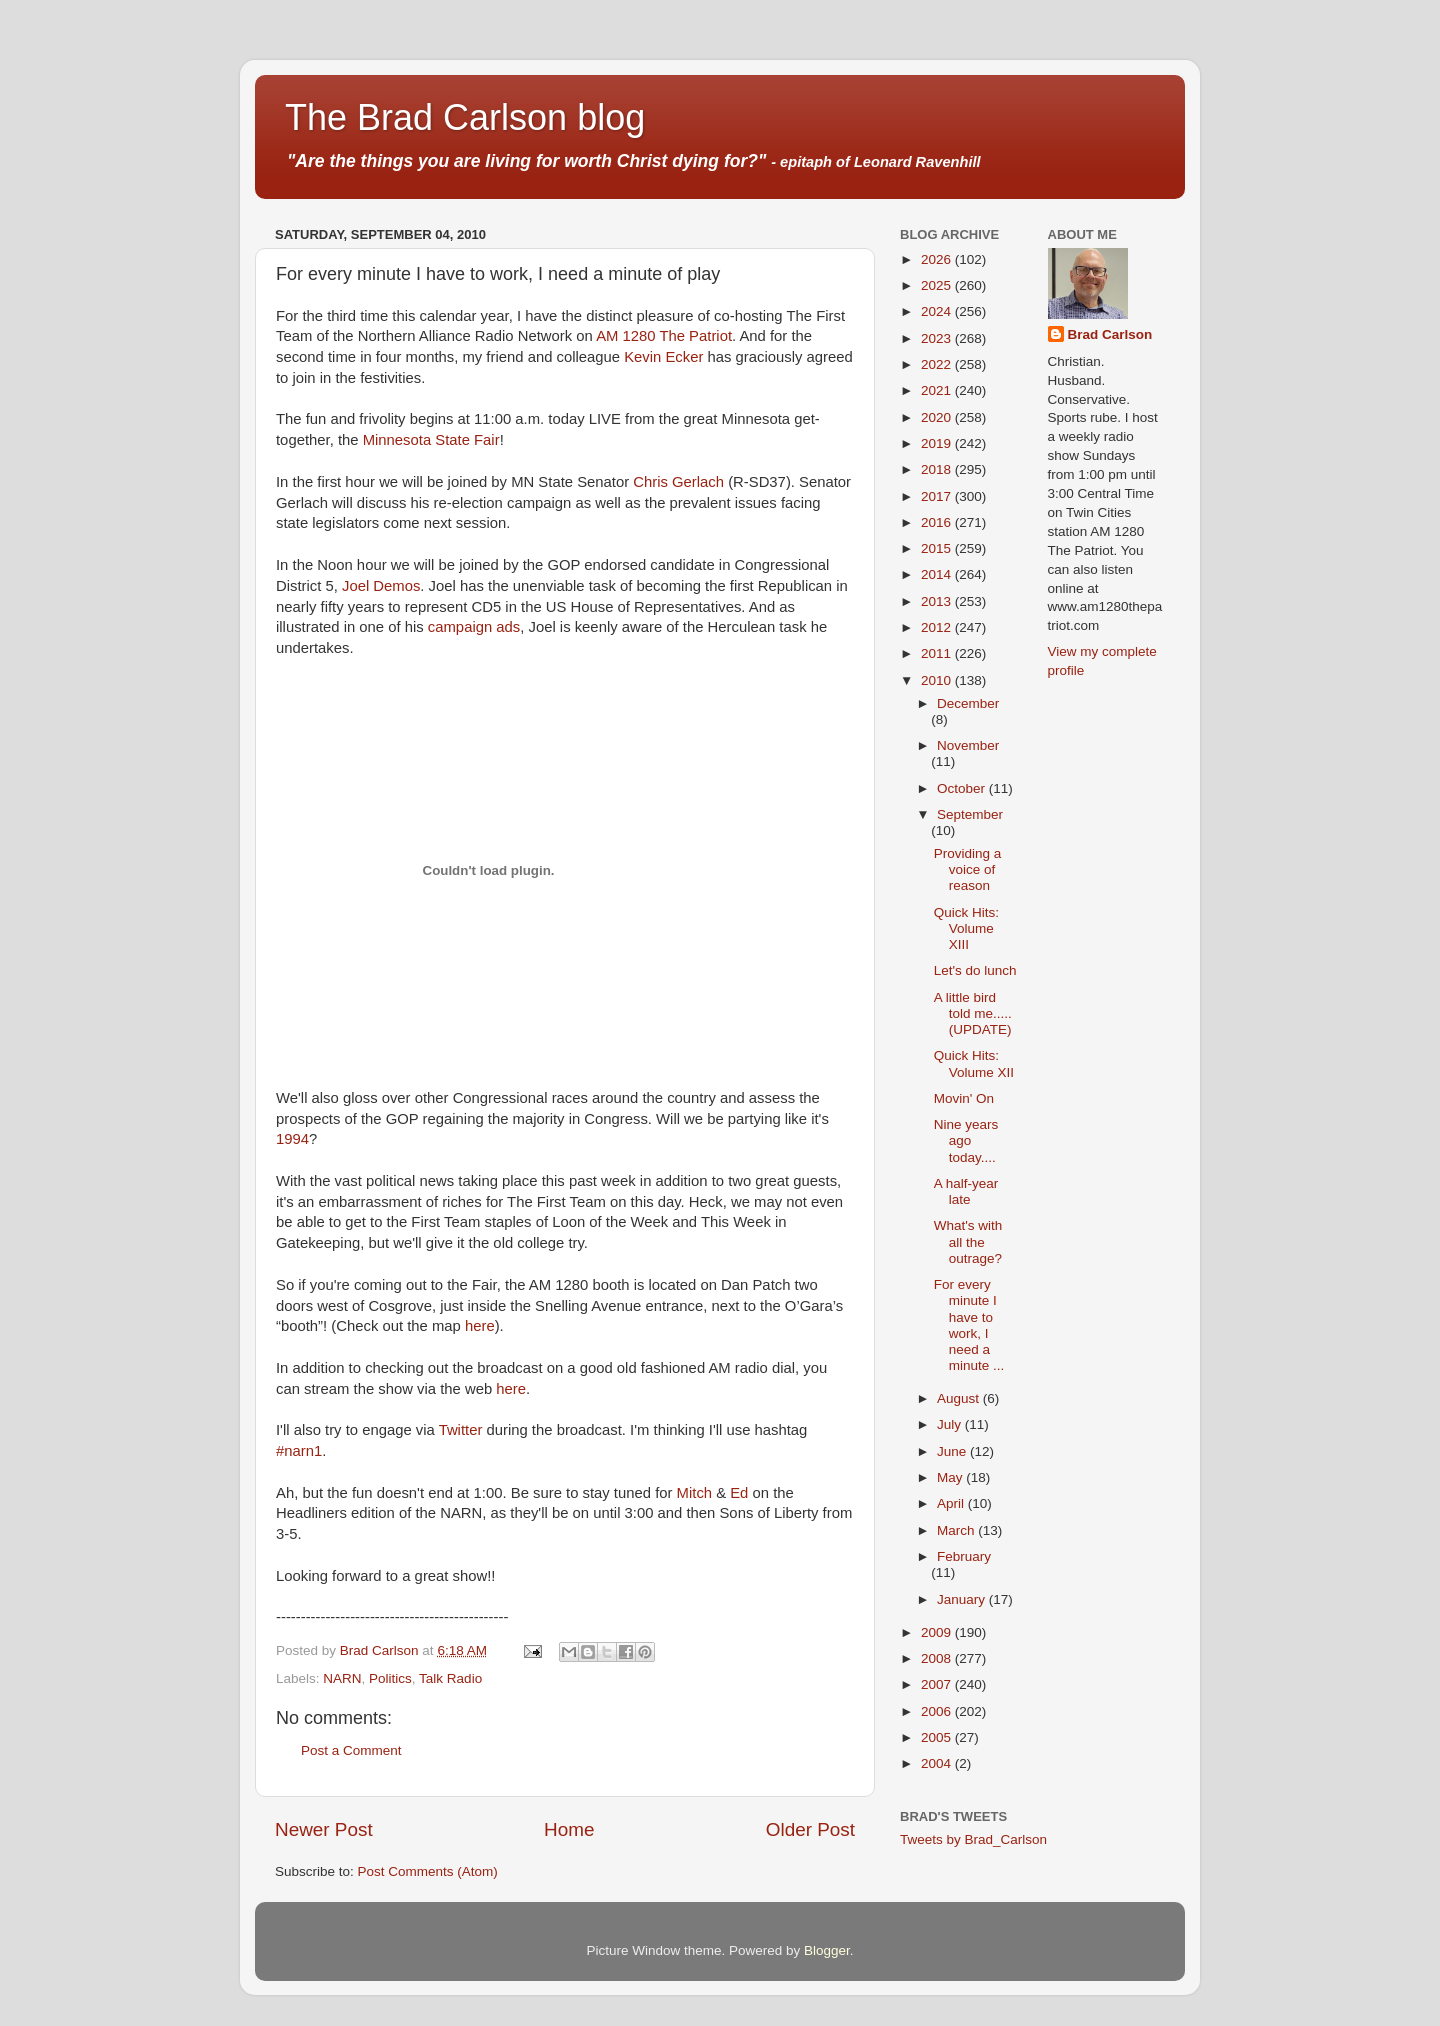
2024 (938, 311)
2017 (938, 496)
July (951, 1424)
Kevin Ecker (663, 357)
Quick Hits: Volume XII (974, 1063)
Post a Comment (351, 1750)
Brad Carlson (1110, 334)
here (480, 1326)
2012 (938, 627)
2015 (938, 548)
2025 (938, 285)
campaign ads (474, 627)
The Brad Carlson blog (465, 117)
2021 (938, 390)
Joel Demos (381, 586)
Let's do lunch (975, 970)
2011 (938, 653)
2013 (938, 601)
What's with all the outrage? (968, 1241)
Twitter (461, 1430)
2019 (938, 443)
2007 (938, 1684)
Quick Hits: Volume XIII (966, 928)
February (964, 1556)
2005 (938, 1737)
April (952, 1503)
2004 (938, 1763)
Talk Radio (450, 1678)
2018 (938, 469)
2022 (938, 364)
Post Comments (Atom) (428, 1871)
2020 (938, 417)
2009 (938, 1632)
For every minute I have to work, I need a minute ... (969, 1325)
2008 (938, 1658)
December (968, 703)
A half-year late (966, 1191)
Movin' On (964, 1098)
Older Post (810, 1829)
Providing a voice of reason (968, 869)
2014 (938, 574)
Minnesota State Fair (431, 440)
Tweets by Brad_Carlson (973, 1839)
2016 (938, 522)
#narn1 (299, 1451)
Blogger (827, 1950)
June (953, 1451)
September (970, 814)
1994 (292, 1139)
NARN (342, 1678)
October (963, 788)
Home (569, 1829)
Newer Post (324, 1829)
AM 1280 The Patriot (664, 336)
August (960, 1398)
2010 (938, 680)
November (968, 745)
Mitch (694, 1493)
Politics (390, 1678)
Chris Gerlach (678, 482)
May (951, 1477)
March (957, 1530)
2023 (938, 338)
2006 (938, 1711)
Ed (739, 1493)
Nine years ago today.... (966, 1140)
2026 (938, 259)
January (963, 1599)
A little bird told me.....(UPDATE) (973, 1013)
